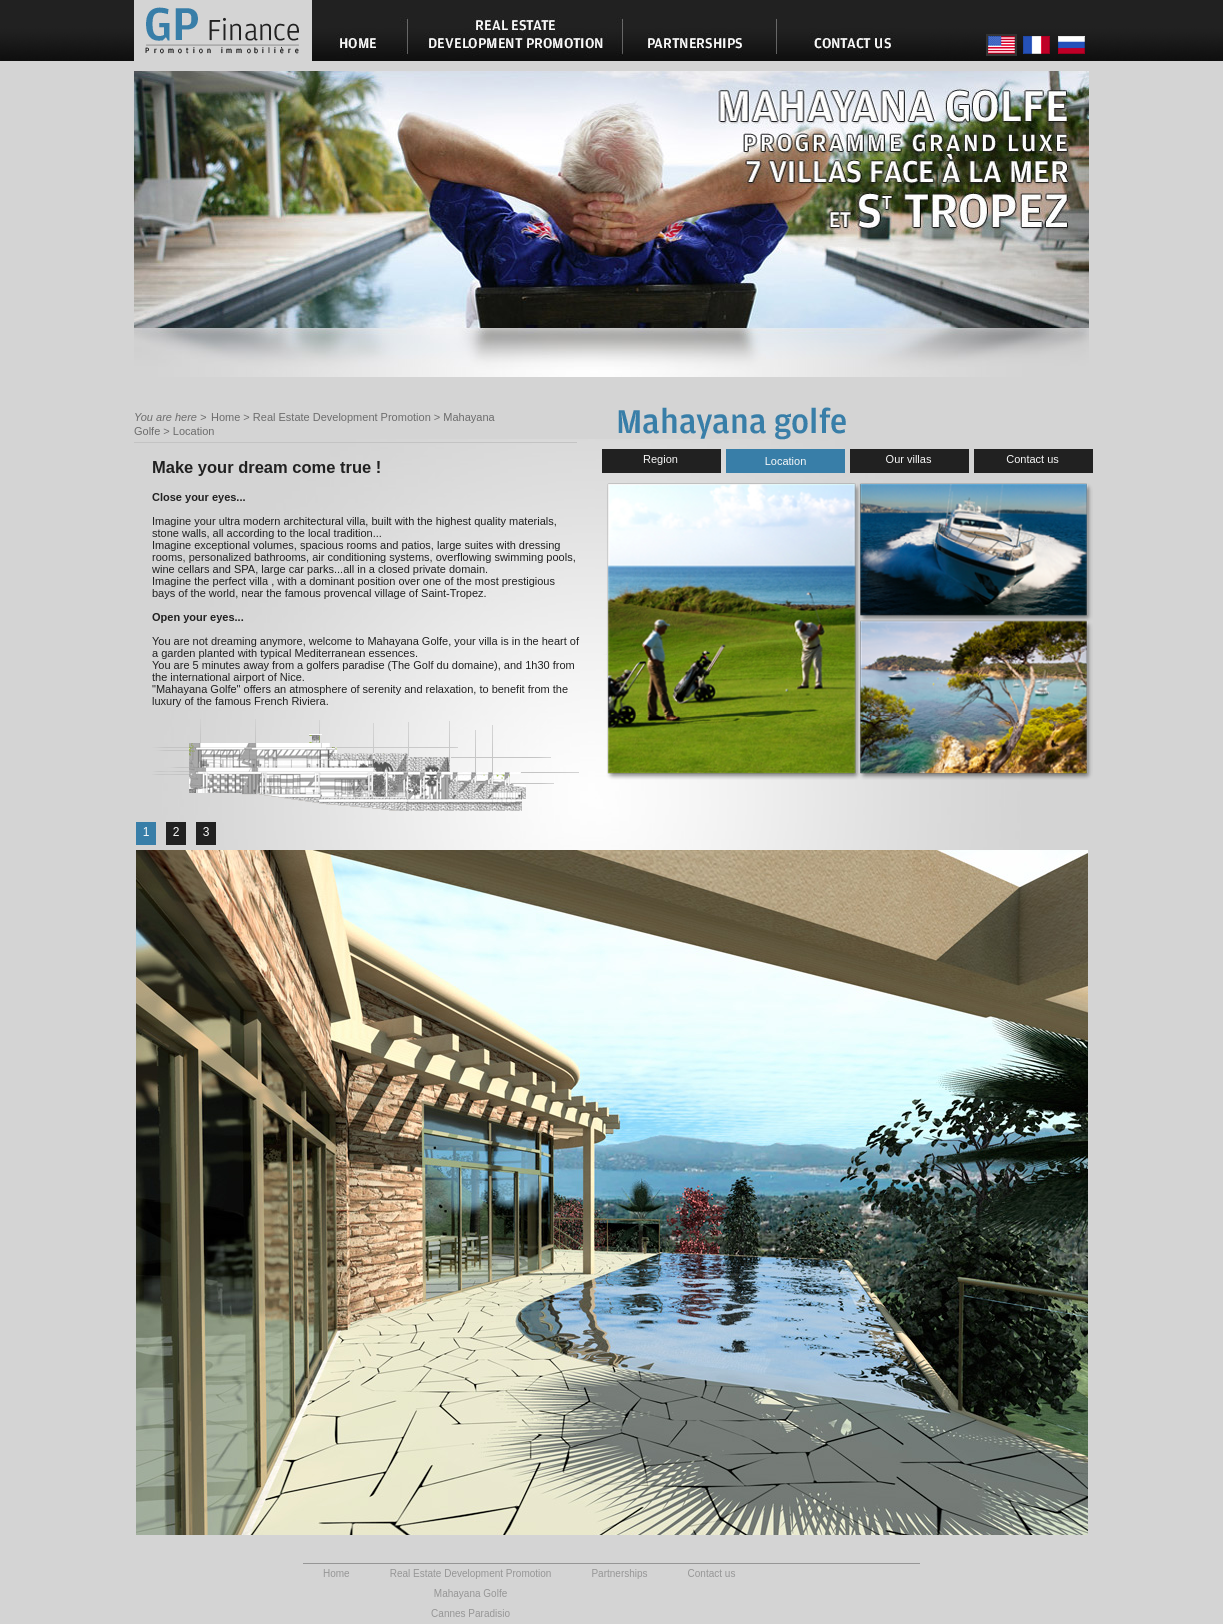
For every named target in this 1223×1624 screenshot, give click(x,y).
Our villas (909, 459)
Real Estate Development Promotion (342, 417)
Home (225, 417)
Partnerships (619, 1573)
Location (194, 431)
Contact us (1032, 459)
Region (660, 459)
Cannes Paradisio (470, 1613)
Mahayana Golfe (470, 1593)
